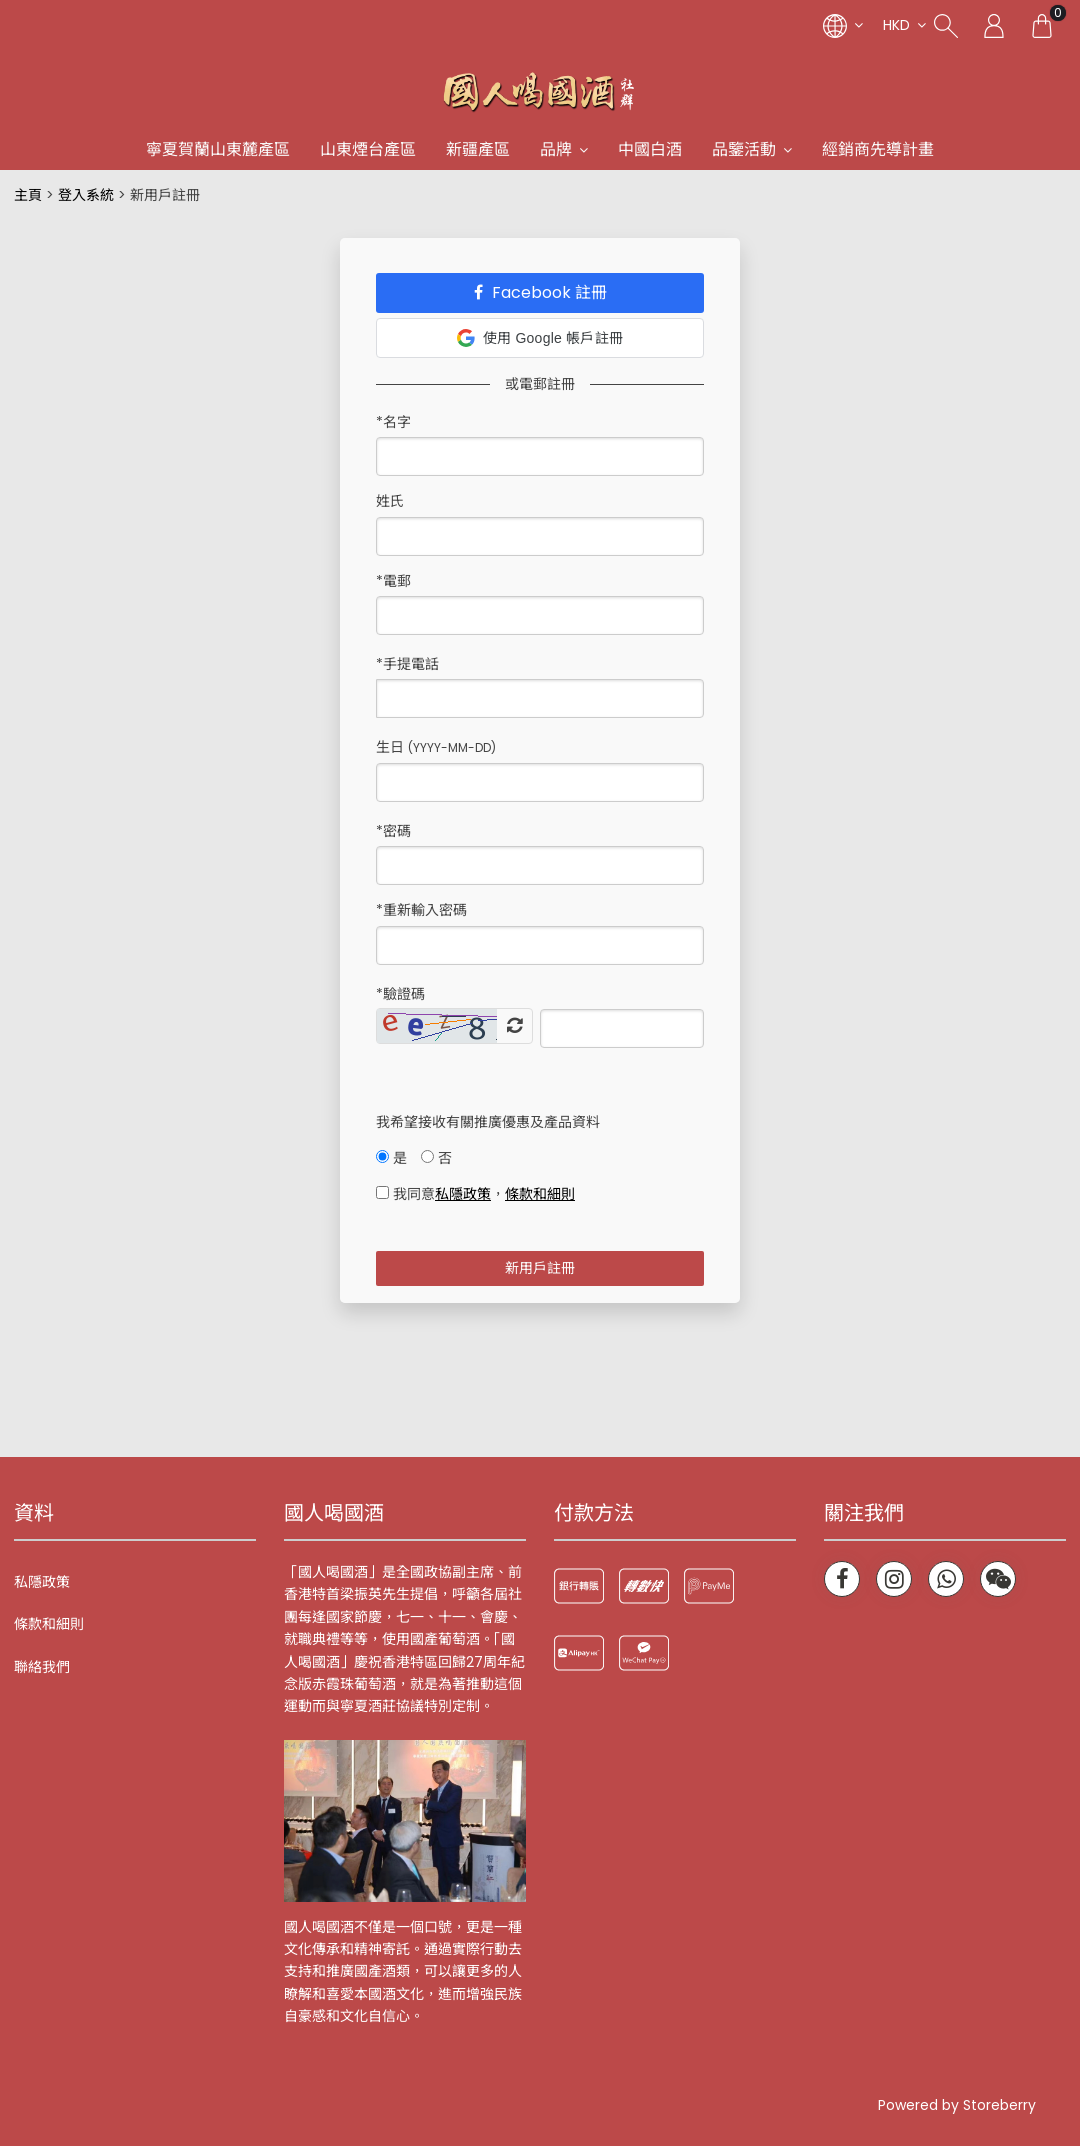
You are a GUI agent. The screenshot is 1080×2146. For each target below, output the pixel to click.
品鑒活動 (744, 149)
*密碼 (393, 831)
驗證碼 (400, 994)
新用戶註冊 (540, 1268)
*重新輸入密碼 (421, 910)
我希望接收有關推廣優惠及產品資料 (488, 1122)
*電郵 (393, 581)
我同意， (475, 1194)
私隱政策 (42, 1582)
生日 (436, 747)
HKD (896, 25)
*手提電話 (407, 664)
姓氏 (390, 501)
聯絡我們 (42, 1667)
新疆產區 (478, 149)
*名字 (393, 422)
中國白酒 (650, 149)
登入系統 (86, 195)
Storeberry (999, 2105)
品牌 (556, 149)
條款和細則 (49, 1624)
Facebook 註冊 (540, 292)
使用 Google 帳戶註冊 (540, 338)
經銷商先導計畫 (878, 149)
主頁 (28, 195)
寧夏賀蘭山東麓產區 (218, 149)
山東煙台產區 (368, 149)
